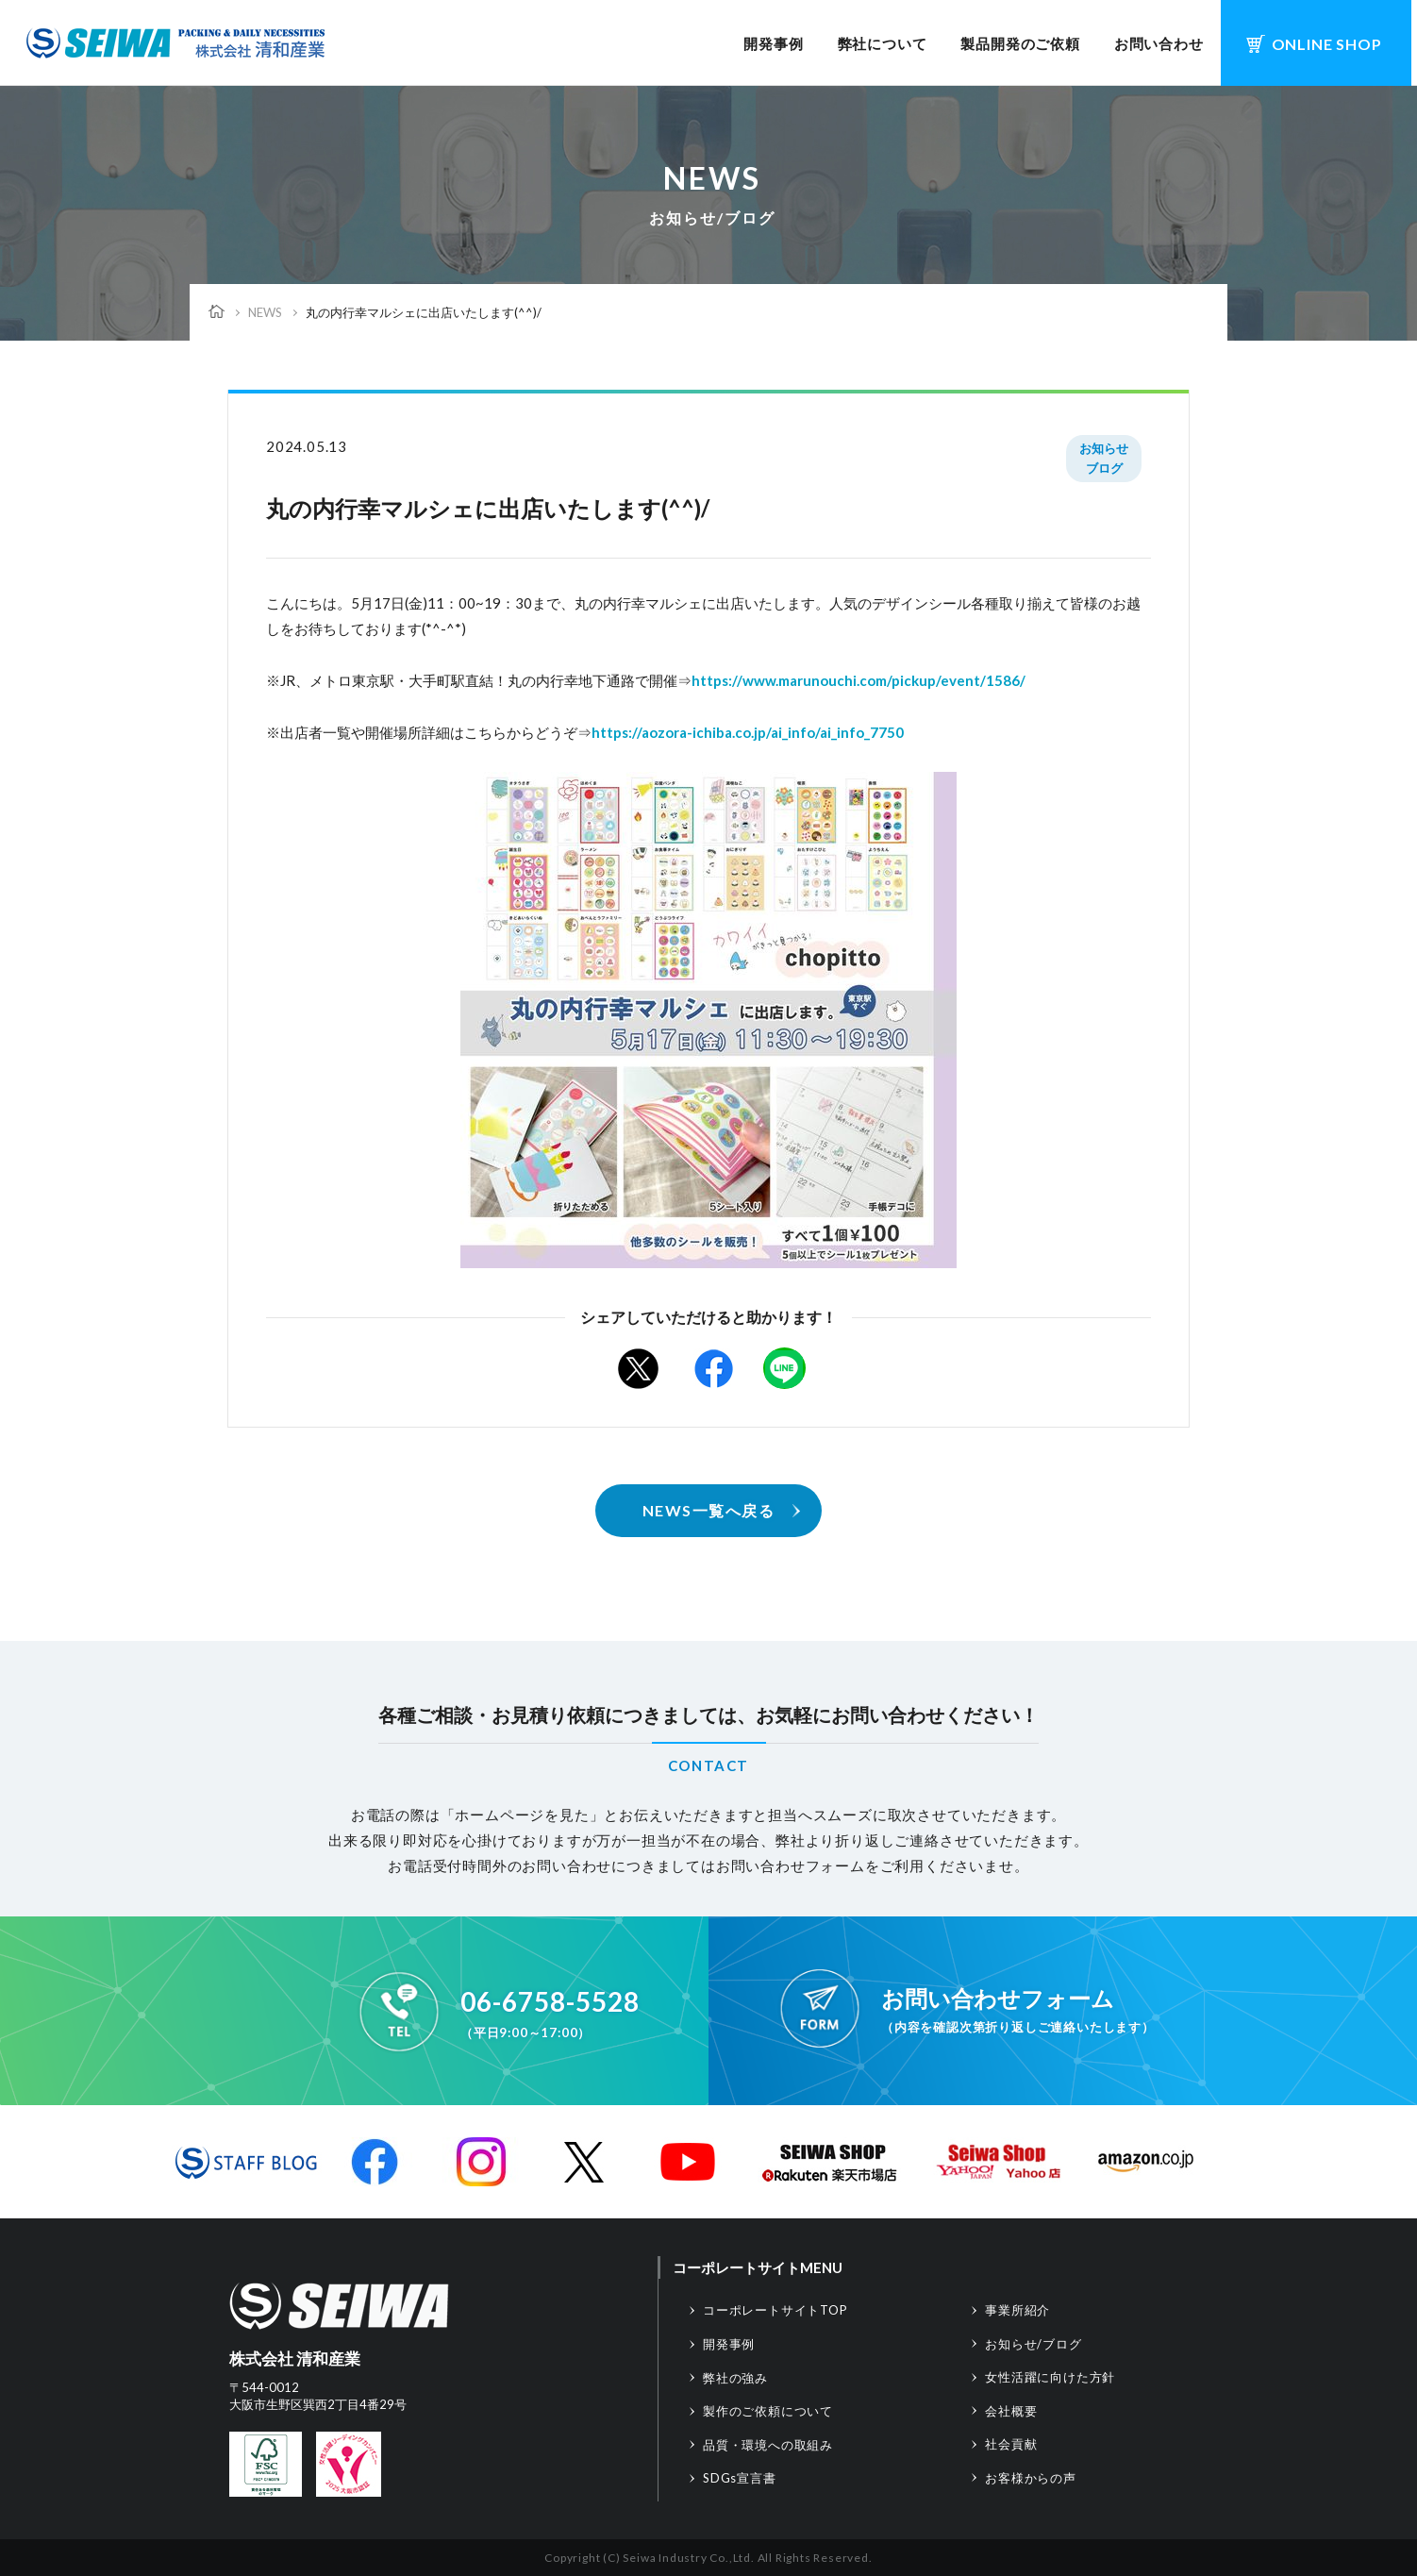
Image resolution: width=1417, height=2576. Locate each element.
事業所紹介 (1017, 2309)
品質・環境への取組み (768, 2444)
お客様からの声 (1030, 2477)
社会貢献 (1011, 2443)
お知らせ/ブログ (1033, 2343)
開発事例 (773, 43)
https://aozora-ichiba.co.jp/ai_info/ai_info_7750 (748, 732)
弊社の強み (735, 2377)
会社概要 (1011, 2410)
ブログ (1104, 468)
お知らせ (1103, 448)
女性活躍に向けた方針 (1050, 2376)
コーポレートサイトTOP (775, 2309)
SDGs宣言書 (739, 2477)
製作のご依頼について (768, 2410)
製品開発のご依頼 (1019, 43)
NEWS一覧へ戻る (708, 1510)
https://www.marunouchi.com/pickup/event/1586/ (858, 680)
